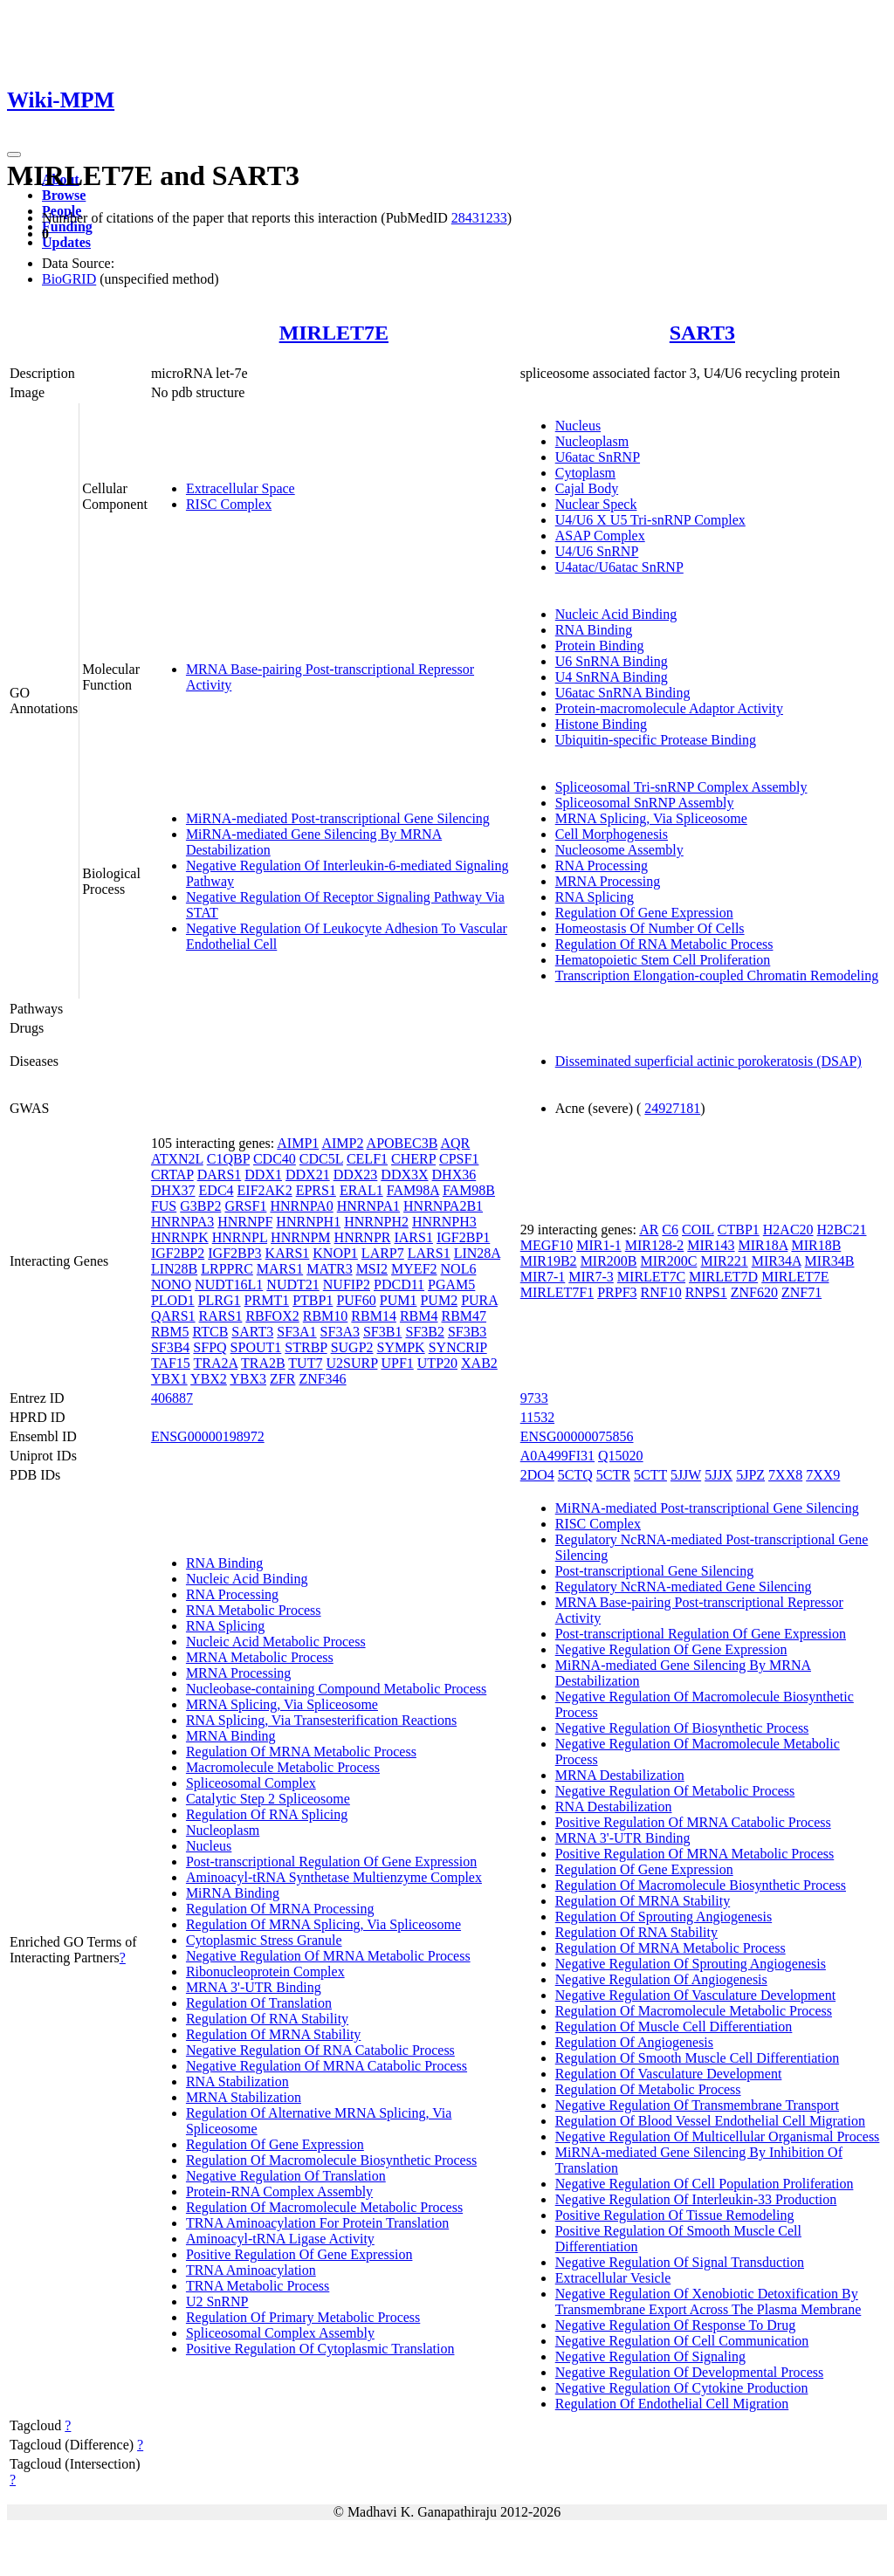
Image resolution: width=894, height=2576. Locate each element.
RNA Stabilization (237, 2081)
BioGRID (69, 278)
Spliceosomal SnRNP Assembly (644, 802)
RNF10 (661, 1292)
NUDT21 (292, 1284)
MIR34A (776, 1261)
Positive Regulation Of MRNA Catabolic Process (693, 1822)
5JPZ (750, 1474)
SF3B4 (170, 1347)
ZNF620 (754, 1292)
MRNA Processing (607, 881)
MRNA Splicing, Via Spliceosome (651, 818)
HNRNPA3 (182, 1221)
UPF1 (397, 1363)
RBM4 (419, 1316)
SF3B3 (467, 1331)
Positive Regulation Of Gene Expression (299, 2254)
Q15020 (620, 1455)
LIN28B (174, 1268)
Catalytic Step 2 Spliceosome (268, 1798)
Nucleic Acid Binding (616, 614)
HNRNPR (362, 1237)
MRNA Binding (231, 1735)
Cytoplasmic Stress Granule (264, 1940)
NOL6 (459, 1268)
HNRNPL (239, 1237)
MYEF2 (414, 1268)
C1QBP (228, 1158)
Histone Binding (601, 724)
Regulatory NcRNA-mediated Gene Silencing (683, 1586)
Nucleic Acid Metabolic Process (276, 1641)
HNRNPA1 (368, 1206)
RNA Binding (593, 629)
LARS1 (429, 1253)
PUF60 (355, 1300)
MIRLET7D (723, 1276)
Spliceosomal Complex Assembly (280, 2332)
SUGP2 (352, 1347)
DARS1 (219, 1174)
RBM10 (325, 1316)
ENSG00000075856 (577, 1436)
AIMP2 (342, 1143)
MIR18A (763, 1245)
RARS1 (221, 1316)
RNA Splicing (594, 897)
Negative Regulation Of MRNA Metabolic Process (328, 1955)
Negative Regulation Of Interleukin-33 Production (696, 2199)
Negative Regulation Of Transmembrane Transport (697, 2105)
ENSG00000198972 (208, 1436)
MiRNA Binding (232, 1893)
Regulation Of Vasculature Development (668, 2073)
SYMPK (401, 1347)
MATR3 (329, 1268)
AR (648, 1229)
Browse (64, 195)
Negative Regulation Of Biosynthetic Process (682, 1728)
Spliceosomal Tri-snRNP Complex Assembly (681, 787)
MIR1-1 (599, 1245)
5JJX (718, 1474)
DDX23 (356, 1174)
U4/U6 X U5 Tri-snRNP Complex (650, 519)
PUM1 (398, 1300)
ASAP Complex (600, 535)
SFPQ (209, 1347)
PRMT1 (267, 1300)
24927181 (672, 1108)
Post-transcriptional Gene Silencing (654, 1570)
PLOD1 (173, 1300)
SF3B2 (424, 1331)
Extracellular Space (240, 488)
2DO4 (537, 1474)
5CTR (613, 1474)
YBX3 (248, 1378)
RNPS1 (706, 1292)
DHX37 (173, 1190)
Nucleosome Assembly (619, 849)
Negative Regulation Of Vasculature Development (695, 1995)
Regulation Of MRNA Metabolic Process (301, 1751)
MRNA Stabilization (243, 2097)
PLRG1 (219, 1300)
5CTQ (575, 1474)
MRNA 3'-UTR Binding (253, 1987)
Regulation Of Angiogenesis (634, 2042)
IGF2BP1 (463, 1237)
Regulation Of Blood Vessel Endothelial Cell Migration (710, 2120)
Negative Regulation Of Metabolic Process (675, 1790)
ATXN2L (177, 1158)
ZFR (282, 1378)
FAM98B (469, 1190)
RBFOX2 (272, 1316)
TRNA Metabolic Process (257, 2285)
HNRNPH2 (376, 1221)
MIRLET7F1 (557, 1292)
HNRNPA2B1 (443, 1206)
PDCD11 (399, 1284)
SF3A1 (296, 1331)
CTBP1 (739, 1229)
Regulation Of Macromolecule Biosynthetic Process (331, 2160)
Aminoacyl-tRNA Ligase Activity (280, 2238)
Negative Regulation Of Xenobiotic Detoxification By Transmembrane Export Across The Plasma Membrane (708, 2301)
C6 (670, 1229)
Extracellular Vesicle (613, 2277)
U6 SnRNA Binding (611, 661)
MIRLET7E (334, 332)
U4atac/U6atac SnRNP (619, 567)
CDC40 (274, 1158)
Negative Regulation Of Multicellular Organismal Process (717, 2136)
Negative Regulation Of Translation (286, 2175)
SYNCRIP (458, 1347)
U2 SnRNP (217, 2301)
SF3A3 (340, 1331)
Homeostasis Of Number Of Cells (650, 928)
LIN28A (477, 1253)
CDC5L (321, 1158)
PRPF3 (616, 1292)
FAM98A (413, 1190)
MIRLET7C (651, 1276)
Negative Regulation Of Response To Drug (675, 2325)
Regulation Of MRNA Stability (273, 2034)
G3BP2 (200, 1206)
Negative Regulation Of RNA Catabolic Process (320, 2050)
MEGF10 (546, 1245)
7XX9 (823, 1474)
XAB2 (479, 1363)
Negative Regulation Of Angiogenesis (661, 1979)
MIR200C (669, 1261)
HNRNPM (300, 1237)
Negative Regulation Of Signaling (650, 2356)
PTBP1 (312, 1300)
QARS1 (173, 1316)
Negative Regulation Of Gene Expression (671, 1649)
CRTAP (172, 1174)
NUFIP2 (346, 1284)
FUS (163, 1206)
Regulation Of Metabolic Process (648, 2089)
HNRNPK (180, 1237)
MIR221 (723, 1261)
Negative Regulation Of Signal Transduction (679, 2262)
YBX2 (208, 1378)
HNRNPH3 (444, 1221)
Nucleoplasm (592, 441)
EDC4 (216, 1190)
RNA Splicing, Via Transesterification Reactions (321, 1720)
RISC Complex (229, 504)
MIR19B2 (548, 1261)
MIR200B (609, 1261)
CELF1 (367, 1158)
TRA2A (216, 1363)
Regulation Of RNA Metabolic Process (664, 944)
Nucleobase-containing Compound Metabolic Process (336, 1688)
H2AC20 (788, 1229)
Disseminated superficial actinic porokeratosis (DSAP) (708, 1061)
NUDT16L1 (229, 1284)
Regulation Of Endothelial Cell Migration (672, 2403)
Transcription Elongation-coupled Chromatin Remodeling (716, 975)
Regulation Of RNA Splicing (266, 1814)
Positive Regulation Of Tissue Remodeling (674, 2215)
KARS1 (287, 1253)
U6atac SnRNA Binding (623, 692)
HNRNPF (244, 1221)
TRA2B (263, 1363)
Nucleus (578, 425)
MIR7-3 (591, 1276)
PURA (479, 1300)
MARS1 (280, 1268)
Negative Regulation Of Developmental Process (689, 2372)
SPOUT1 (256, 1347)
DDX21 (307, 1174)
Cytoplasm (585, 472)
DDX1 (263, 1174)
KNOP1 (335, 1253)
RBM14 (373, 1316)
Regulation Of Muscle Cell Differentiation (674, 2026)
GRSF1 (245, 1206)
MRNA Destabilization (619, 1775)
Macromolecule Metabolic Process (283, 1767)
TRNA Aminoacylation (251, 2270)
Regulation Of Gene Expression (644, 912)
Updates (66, 242)
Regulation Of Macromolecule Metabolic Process (324, 2207)
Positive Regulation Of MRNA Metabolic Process (695, 1853)
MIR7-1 (543, 1276)
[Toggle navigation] (14, 154)
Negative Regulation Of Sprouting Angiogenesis (690, 1963)
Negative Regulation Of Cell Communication (682, 2340)
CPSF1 (458, 1158)
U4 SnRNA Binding (611, 677)
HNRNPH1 (308, 1221)
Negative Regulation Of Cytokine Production (681, 2387)
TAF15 (170, 1363)
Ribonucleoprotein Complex (265, 1971)
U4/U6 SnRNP (597, 551)
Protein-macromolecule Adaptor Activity (669, 708)
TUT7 (305, 1363)
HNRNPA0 (301, 1206)
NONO (171, 1284)
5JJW (685, 1474)
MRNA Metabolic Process (260, 1657)
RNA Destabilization (613, 1806)
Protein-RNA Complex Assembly (279, 2191)
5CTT (650, 1474)
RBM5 (170, 1331)
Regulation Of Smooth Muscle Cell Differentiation (697, 2057)
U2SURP (351, 1363)
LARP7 (382, 1253)
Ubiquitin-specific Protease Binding (655, 739)
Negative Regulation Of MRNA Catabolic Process (326, 2065)
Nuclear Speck (596, 504)
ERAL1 (361, 1190)
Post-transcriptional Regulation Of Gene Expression (331, 1861)
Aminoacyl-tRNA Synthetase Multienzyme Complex (334, 1877)
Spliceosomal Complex (251, 1783)
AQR (456, 1143)
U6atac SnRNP (597, 457)
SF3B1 (382, 1331)
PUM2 (438, 1300)
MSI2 (372, 1268)
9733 (534, 1398)
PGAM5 (451, 1284)
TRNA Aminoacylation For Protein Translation (317, 2222)
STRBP (306, 1347)
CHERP (413, 1158)
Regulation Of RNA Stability (267, 2018)
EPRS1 (316, 1190)
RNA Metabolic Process (253, 1610)
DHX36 (454, 1174)
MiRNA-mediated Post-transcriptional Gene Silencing (338, 818)
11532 (537, 1417)
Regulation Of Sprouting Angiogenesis (663, 1916)
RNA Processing (601, 865)
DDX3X (404, 1174)
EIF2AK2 (264, 1190)
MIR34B (830, 1261)
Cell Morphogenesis (611, 834)
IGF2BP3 (234, 1253)
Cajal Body (586, 488)
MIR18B (816, 1245)
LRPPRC (227, 1268)
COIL (698, 1229)
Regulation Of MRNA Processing (280, 1908)
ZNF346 (322, 1378)
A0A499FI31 (557, 1455)
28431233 (479, 217)
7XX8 (785, 1474)
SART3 (702, 332)
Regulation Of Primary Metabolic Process (303, 2317)
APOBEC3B (402, 1143)
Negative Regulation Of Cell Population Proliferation (704, 2183)
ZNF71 (801, 1292)
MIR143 (710, 1245)
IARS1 (413, 1237)
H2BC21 (842, 1229)
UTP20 (437, 1363)
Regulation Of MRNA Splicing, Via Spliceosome (323, 1924)
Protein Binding (599, 645)
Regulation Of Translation (259, 2003)
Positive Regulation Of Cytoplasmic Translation (320, 2348)
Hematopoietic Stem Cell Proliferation (663, 959)
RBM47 (463, 1316)
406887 (172, 1398)
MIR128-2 (654, 1245)
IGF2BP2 (177, 1253)
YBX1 (169, 1378)
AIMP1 (298, 1143)
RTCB (210, 1331)
